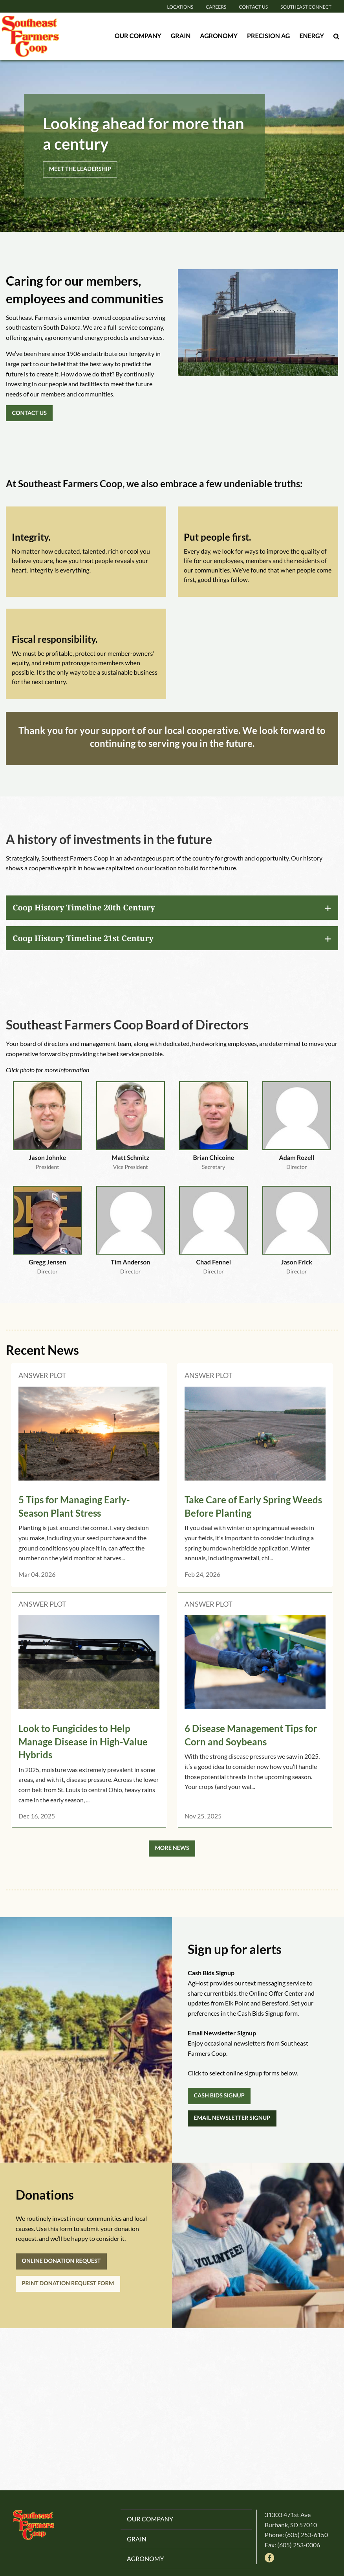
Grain (181, 36)
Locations (180, 7)
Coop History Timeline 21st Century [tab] (83, 938)
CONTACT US (29, 413)
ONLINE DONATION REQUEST (61, 2261)
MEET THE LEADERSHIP (80, 169)
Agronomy (219, 36)
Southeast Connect (305, 7)
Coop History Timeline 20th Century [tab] (84, 907)
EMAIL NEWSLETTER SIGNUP (232, 2118)
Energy (311, 36)
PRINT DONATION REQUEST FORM (68, 2283)
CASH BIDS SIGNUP (219, 2095)
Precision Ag (268, 36)
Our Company (138, 36)
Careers (216, 7)
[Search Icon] (336, 36)
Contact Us (253, 7)
